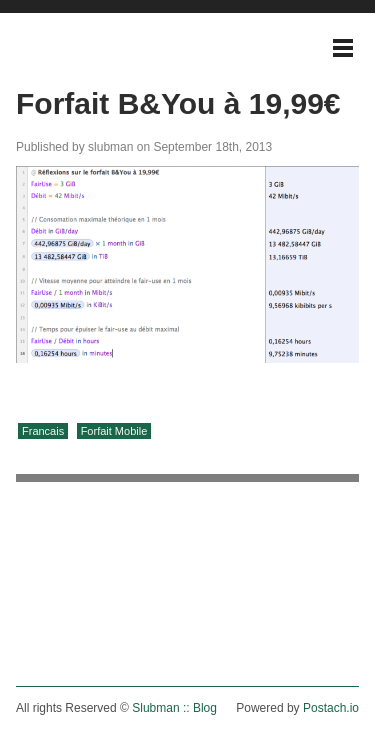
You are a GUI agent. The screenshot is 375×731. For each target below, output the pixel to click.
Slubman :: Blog (174, 708)
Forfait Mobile (114, 431)
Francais (43, 431)
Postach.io (331, 708)
